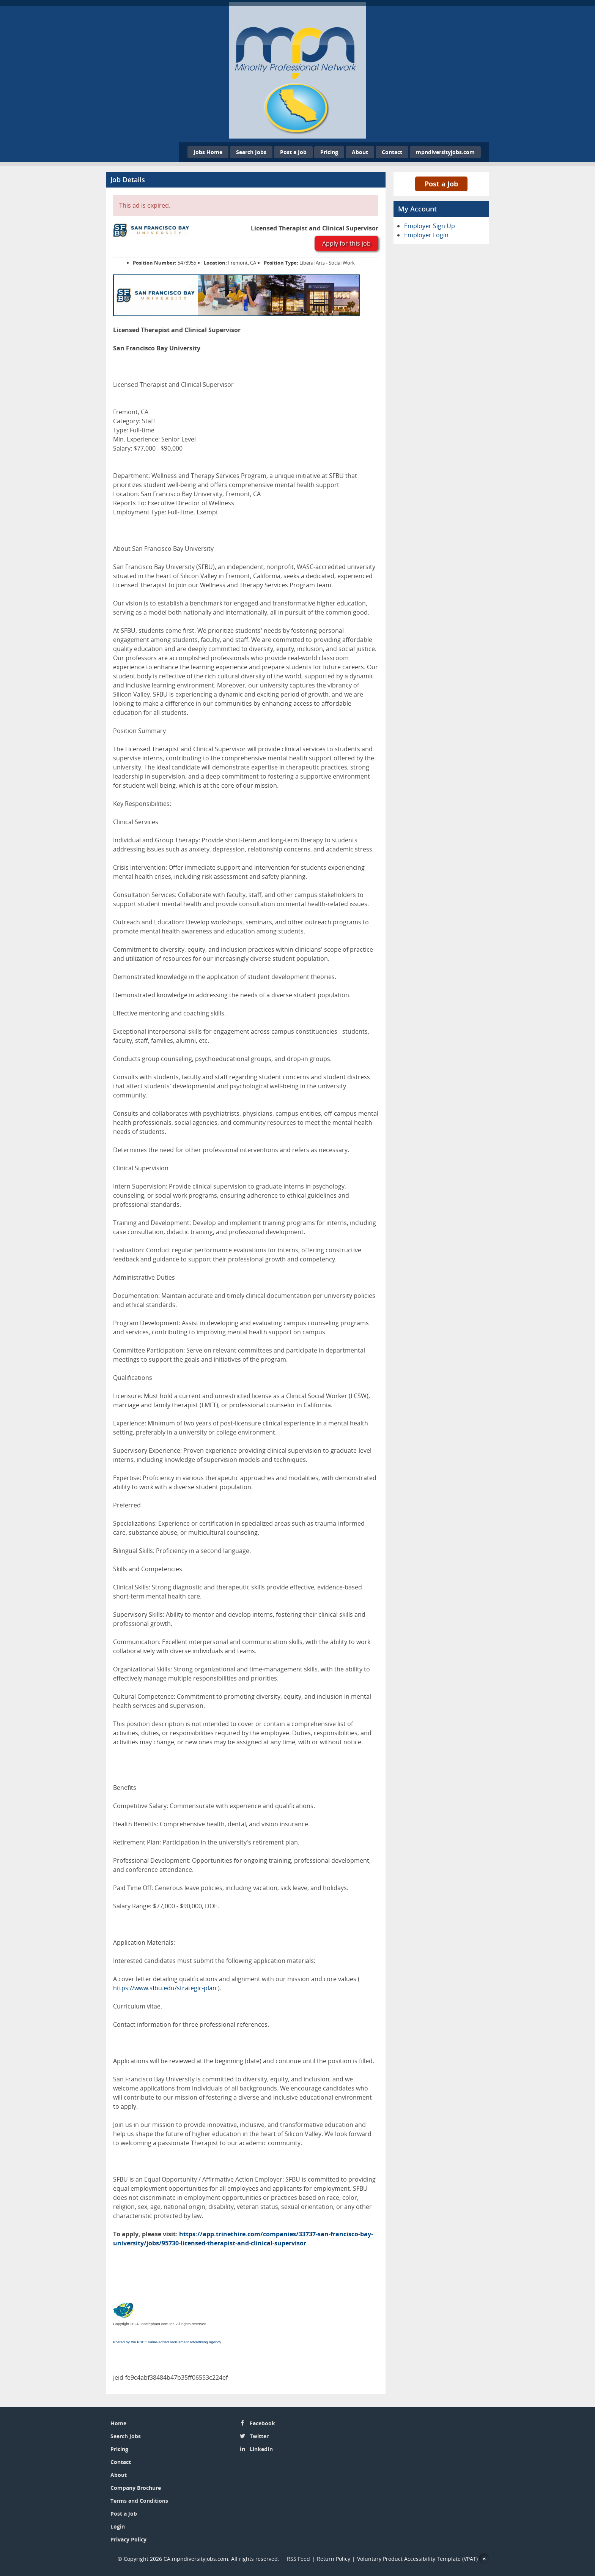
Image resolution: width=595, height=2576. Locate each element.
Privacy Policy (128, 2539)
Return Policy (333, 2558)
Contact (392, 152)
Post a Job (293, 152)
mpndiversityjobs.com (445, 152)
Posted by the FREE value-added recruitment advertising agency (167, 2342)
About (360, 152)
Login (117, 2526)
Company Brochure (135, 2487)
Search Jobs (251, 152)
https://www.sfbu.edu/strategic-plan (164, 1988)
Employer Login (426, 235)
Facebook (262, 2423)
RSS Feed (298, 2558)
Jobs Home (208, 152)
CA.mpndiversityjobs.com (196, 2558)
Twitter (259, 2436)
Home (118, 2423)
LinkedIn (261, 2449)
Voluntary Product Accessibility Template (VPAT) (417, 2558)
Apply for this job (346, 243)
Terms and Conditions (139, 2500)
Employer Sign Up (429, 226)
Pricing (329, 152)
